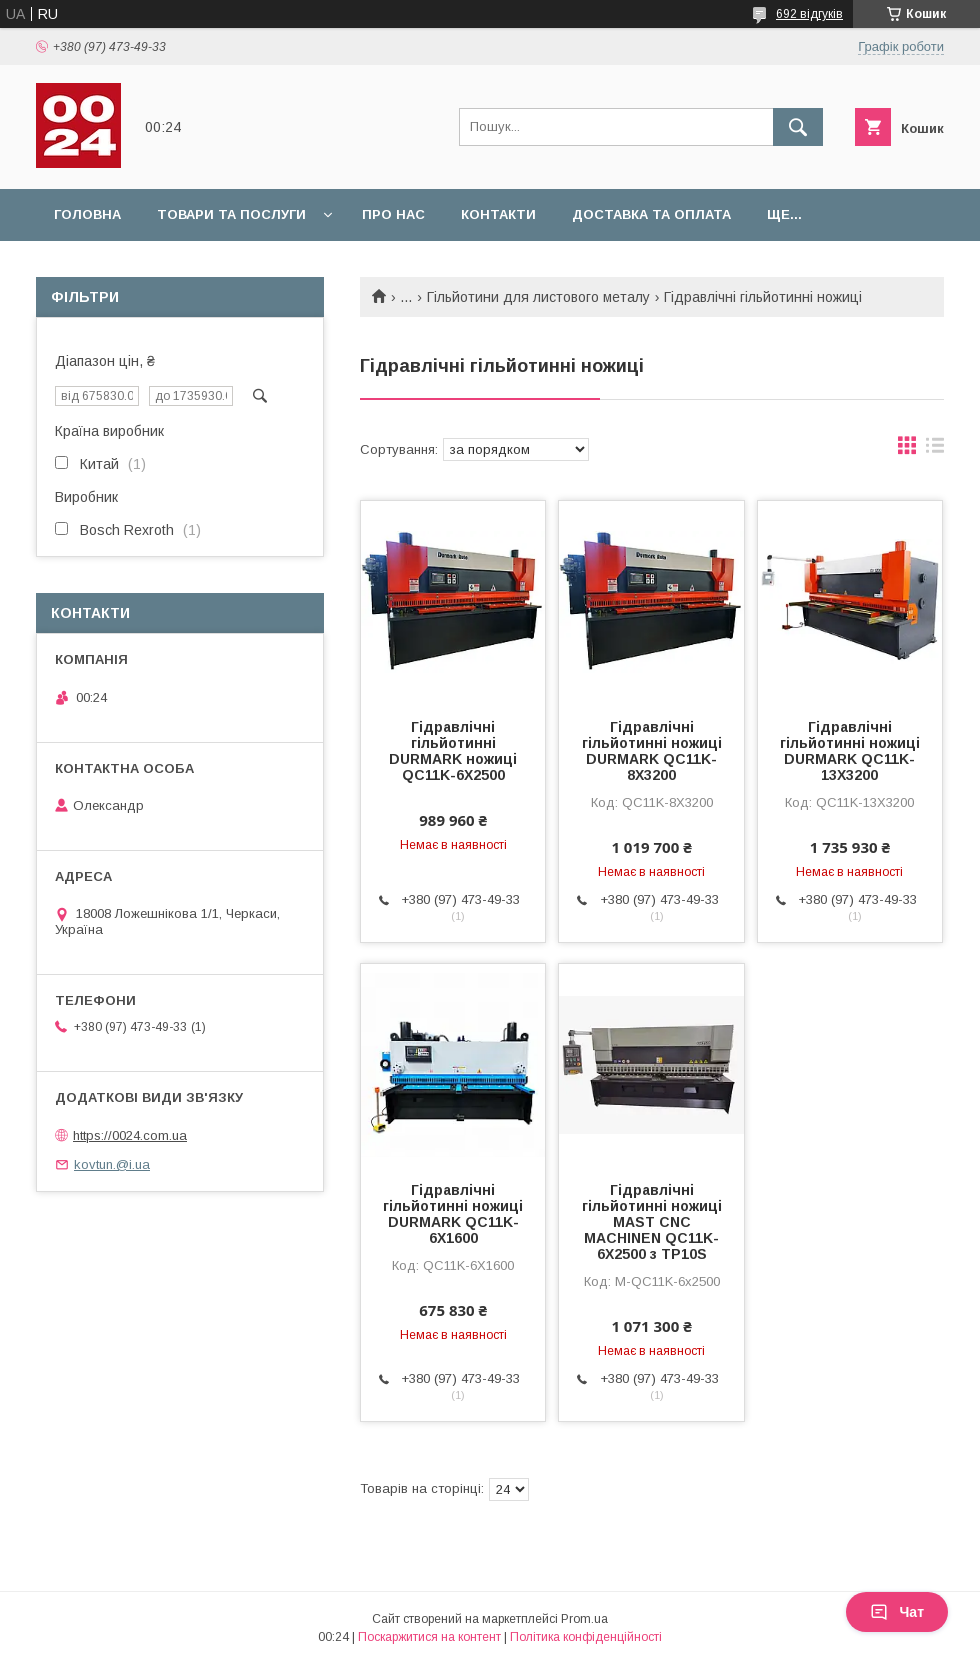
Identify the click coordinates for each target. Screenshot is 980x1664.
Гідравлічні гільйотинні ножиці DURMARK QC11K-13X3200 (850, 751)
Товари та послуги (231, 214)
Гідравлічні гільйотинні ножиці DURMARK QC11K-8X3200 (652, 751)
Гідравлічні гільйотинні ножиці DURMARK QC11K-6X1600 (453, 1214)
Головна (87, 214)
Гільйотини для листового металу (538, 297)
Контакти (498, 214)
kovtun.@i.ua (112, 1164)
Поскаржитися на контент (429, 1637)
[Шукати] (798, 127)
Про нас (393, 214)
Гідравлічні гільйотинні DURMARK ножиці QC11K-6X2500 (453, 751)
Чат (897, 1612)
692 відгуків (809, 14)
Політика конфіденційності (586, 1637)
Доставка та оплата (651, 214)
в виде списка (935, 450)
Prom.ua (584, 1619)
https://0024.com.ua (130, 1135)
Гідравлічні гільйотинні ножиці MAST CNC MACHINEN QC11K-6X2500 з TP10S (652, 1222)
